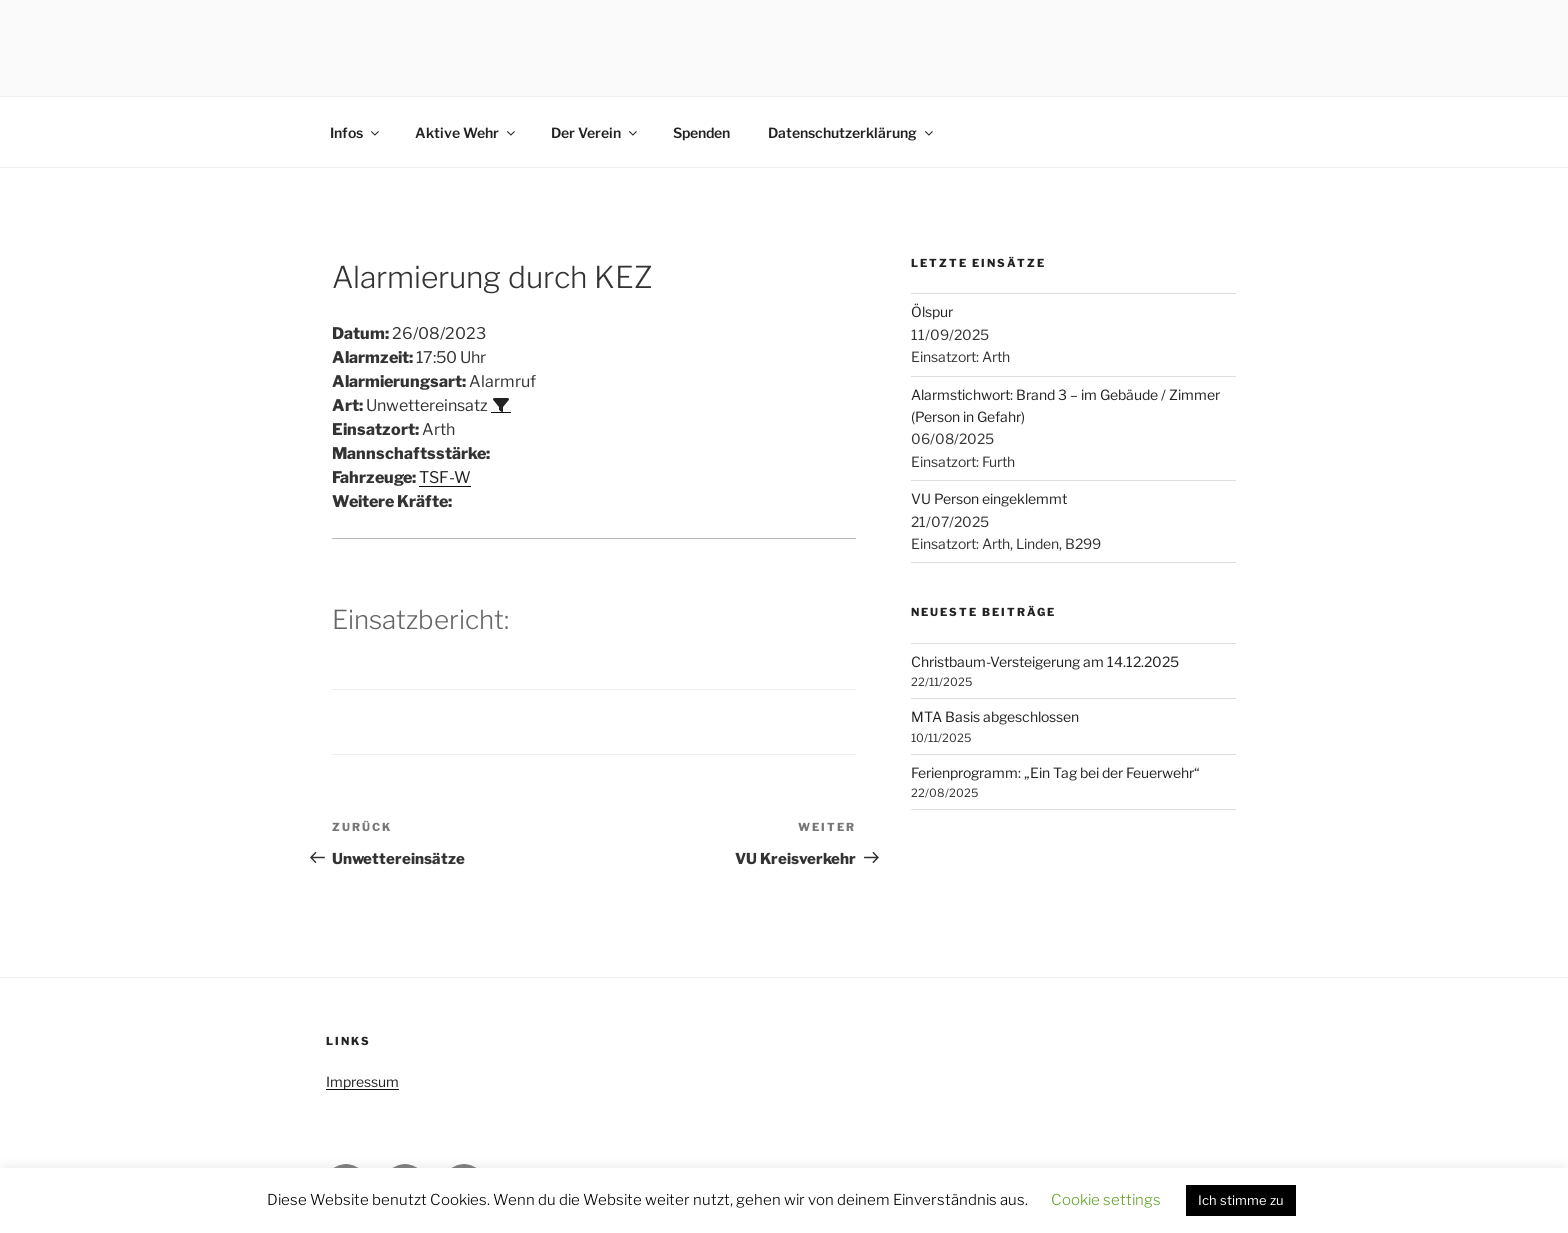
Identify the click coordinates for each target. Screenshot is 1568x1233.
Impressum (362, 1081)
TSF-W (445, 477)
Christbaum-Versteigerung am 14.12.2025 (1045, 661)
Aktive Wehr (466, 132)
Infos (356, 132)
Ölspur (932, 311)
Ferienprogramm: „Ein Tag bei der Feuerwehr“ (1055, 772)
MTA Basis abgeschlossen (995, 716)
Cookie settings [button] (1106, 1200)
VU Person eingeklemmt (989, 498)
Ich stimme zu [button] (1241, 1200)
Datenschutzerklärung (852, 132)
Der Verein (595, 132)
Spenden (701, 132)
